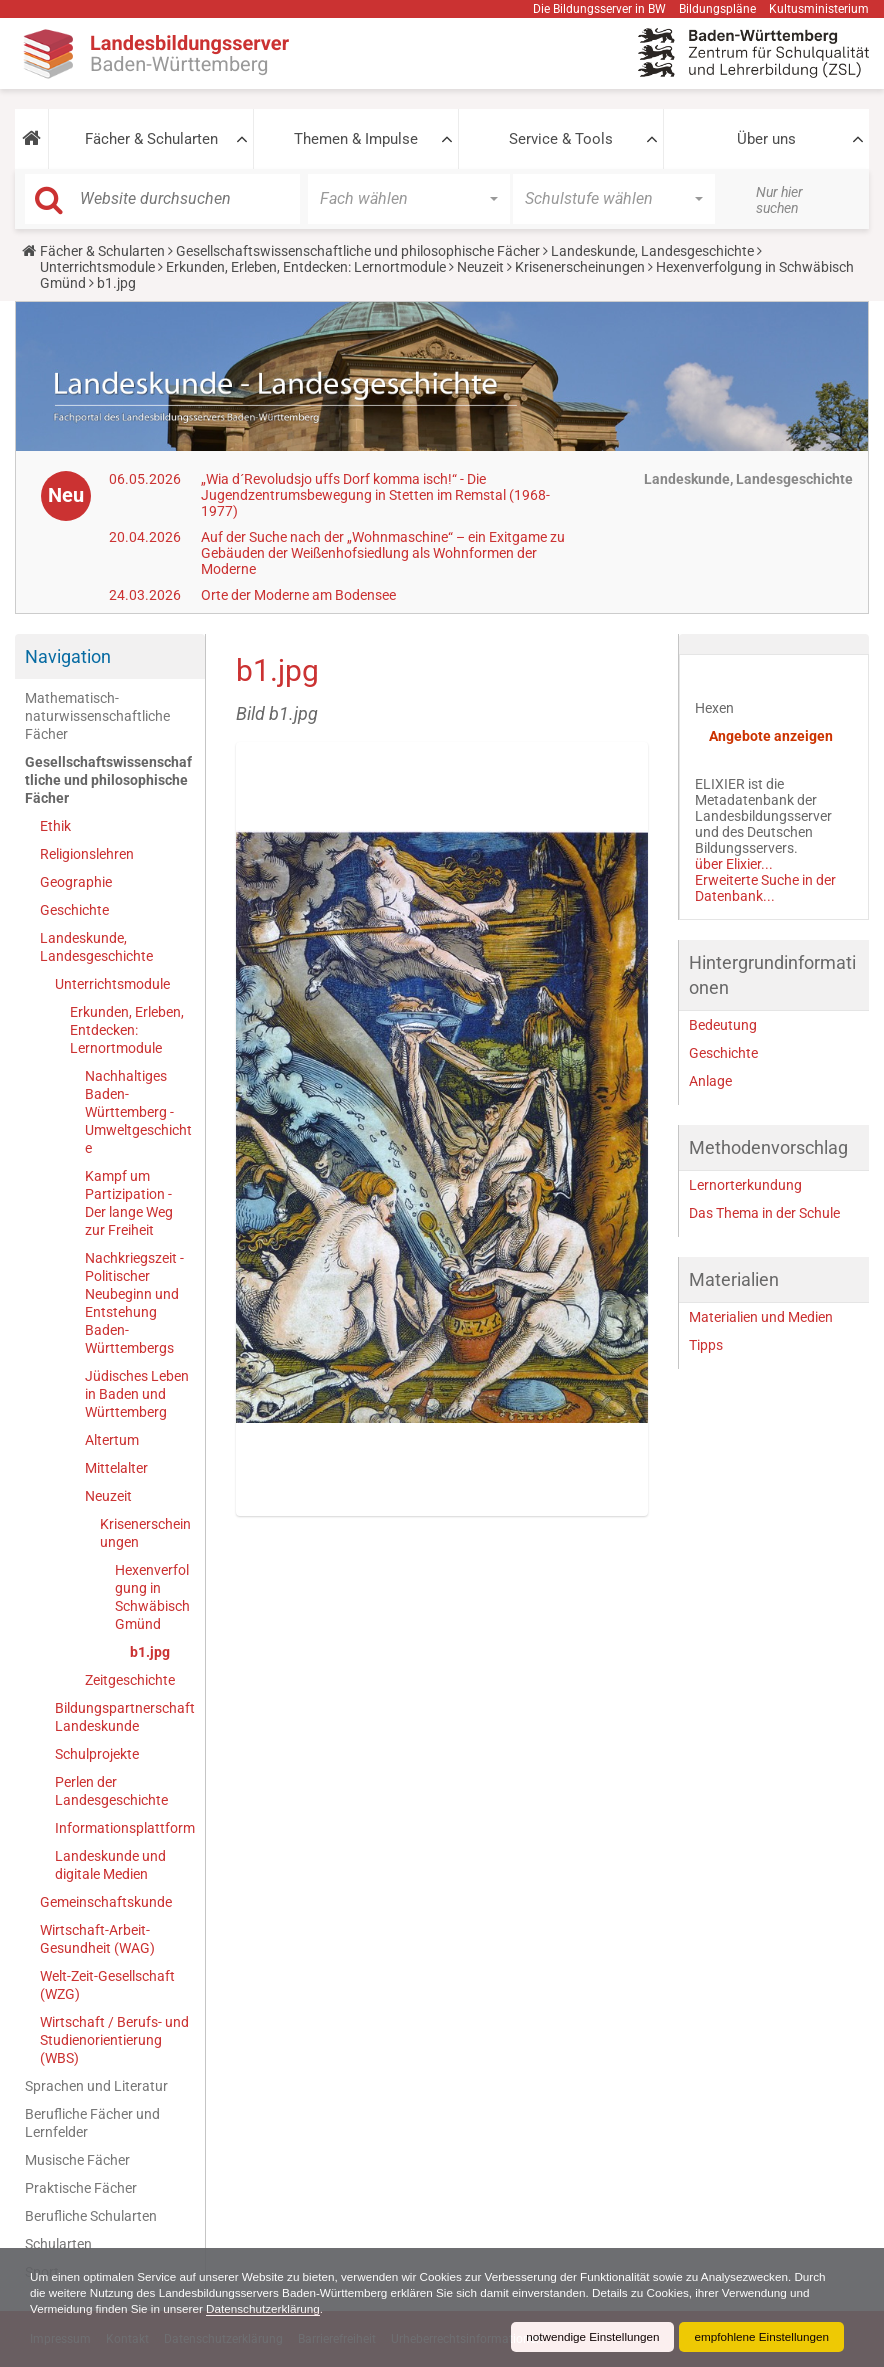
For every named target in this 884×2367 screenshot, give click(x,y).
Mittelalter (116, 1468)
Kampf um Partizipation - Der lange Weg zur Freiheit (129, 1203)
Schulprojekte (97, 1754)
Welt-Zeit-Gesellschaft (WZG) (107, 1985)
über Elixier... (734, 864)
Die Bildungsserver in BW (599, 9)
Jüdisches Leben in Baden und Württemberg (137, 1394)
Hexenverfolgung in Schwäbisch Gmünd (152, 1597)
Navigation (68, 656)
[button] (31, 139)
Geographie (76, 882)
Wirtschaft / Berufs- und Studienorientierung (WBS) (114, 2040)
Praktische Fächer (81, 2188)
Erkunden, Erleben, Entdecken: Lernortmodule (306, 267)
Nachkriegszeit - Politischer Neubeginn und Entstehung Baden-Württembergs (134, 1303)
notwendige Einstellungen (587, 2337)
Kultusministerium (819, 9)
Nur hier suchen (779, 200)
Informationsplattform (125, 1828)
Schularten (58, 2244)
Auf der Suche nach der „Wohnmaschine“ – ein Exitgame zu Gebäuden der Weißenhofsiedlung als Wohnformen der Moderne (383, 553)
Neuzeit (480, 267)
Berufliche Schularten (91, 2216)
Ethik (55, 826)
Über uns (766, 139)
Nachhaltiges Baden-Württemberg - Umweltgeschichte (138, 1112)
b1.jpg (150, 1652)
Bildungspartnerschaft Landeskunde (125, 1717)
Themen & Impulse (356, 139)
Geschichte (74, 910)
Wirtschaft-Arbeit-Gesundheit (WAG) (97, 1939)
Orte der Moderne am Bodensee (298, 595)
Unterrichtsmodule (97, 267)
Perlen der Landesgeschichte (111, 1791)
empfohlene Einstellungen (760, 2337)
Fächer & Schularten (151, 139)
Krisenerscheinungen (580, 267)
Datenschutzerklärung (292, 2309)
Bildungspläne (717, 9)
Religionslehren (87, 854)
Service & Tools (561, 139)
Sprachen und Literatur (96, 2086)
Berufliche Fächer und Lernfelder (92, 2123)
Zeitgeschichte (130, 1680)
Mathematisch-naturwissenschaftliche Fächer (97, 716)
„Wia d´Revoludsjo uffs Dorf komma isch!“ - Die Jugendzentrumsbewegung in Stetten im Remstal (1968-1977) (375, 495)
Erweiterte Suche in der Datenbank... (765, 888)
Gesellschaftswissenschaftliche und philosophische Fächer (358, 251)
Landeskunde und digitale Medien (110, 1865)
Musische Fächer (77, 2160)
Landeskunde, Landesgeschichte (652, 251)
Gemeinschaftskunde (106, 1902)
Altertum (112, 1440)
